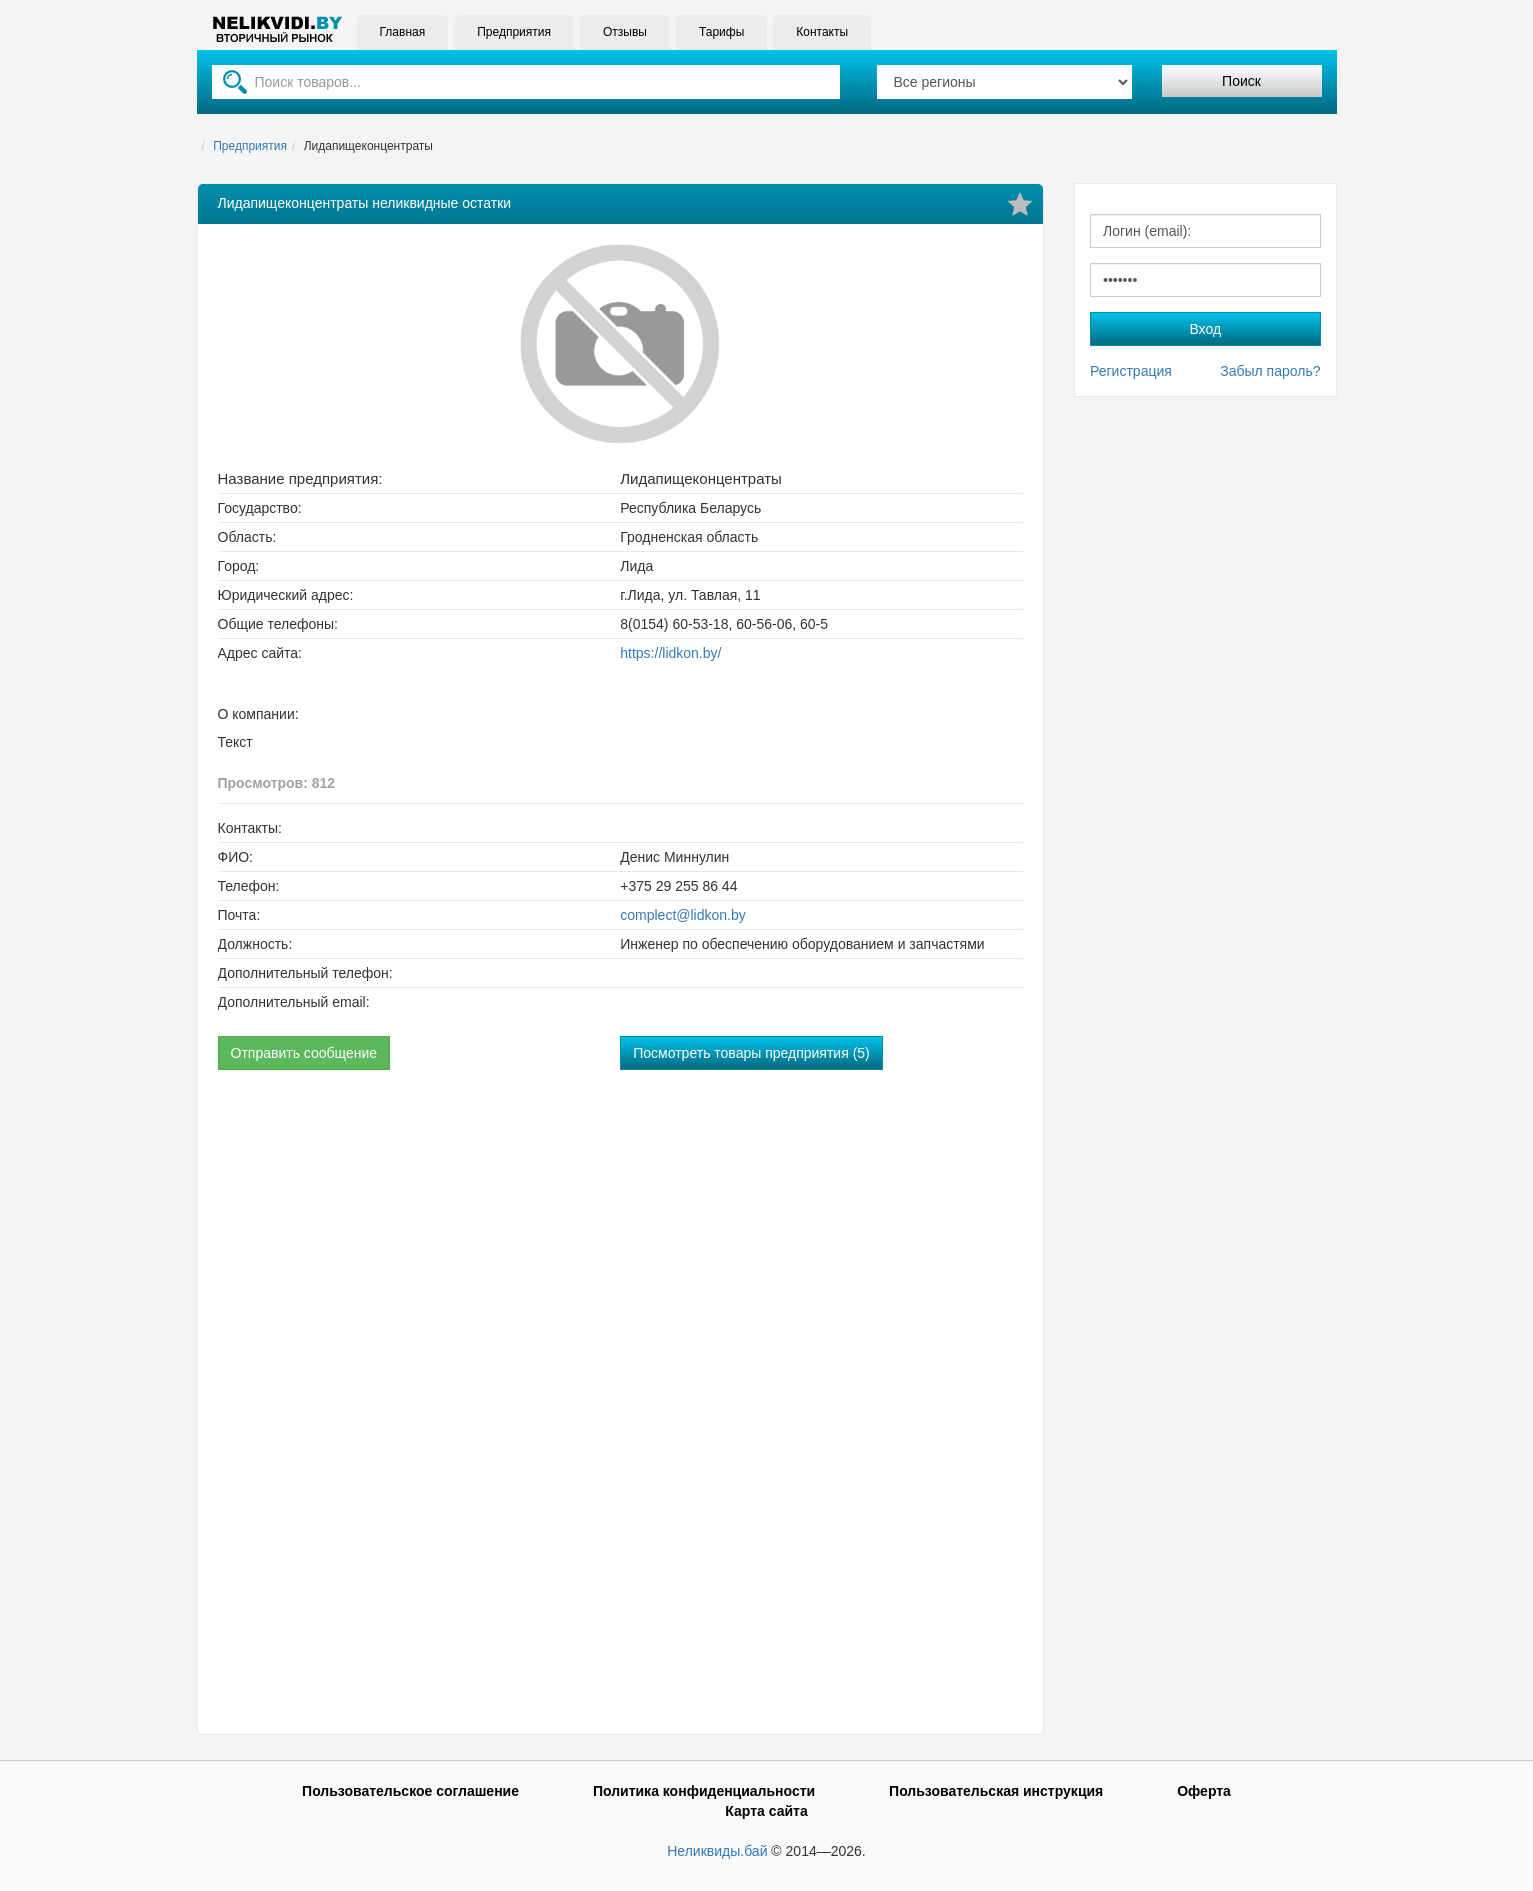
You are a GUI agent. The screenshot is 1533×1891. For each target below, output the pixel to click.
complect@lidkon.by (683, 915)
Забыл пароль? (1270, 371)
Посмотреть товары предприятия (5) (751, 1053)
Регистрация (1131, 371)
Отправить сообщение (304, 1053)
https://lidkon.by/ (670, 653)
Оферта (1204, 1791)
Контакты (822, 32)
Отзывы (625, 32)
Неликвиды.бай (717, 1851)
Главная (403, 32)
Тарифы (721, 32)
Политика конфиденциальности (704, 1791)
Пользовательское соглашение (410, 1791)
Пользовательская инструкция (996, 1791)
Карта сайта (766, 1811)
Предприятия (514, 32)
